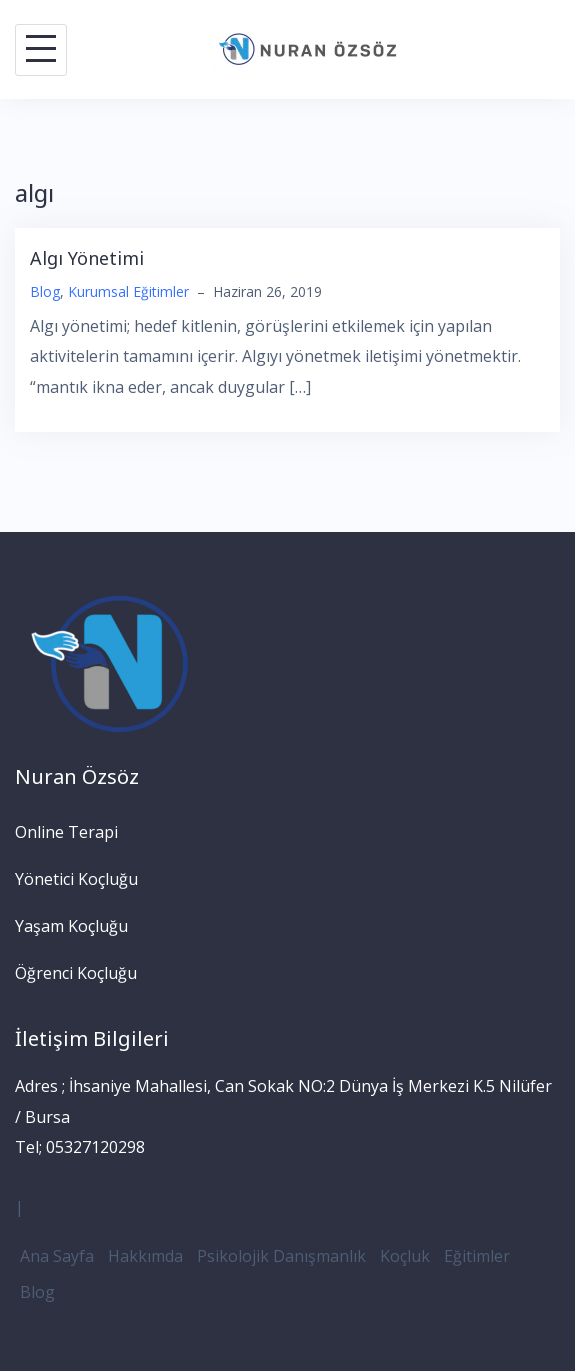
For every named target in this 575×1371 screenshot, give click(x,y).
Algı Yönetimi (87, 258)
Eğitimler (477, 1256)
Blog (45, 291)
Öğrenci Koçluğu (76, 973)
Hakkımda (145, 1256)
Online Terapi (66, 832)
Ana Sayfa (57, 1256)
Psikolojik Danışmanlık (281, 1256)
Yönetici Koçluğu (76, 879)
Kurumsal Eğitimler (128, 291)
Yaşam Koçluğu (71, 926)
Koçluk (405, 1256)
